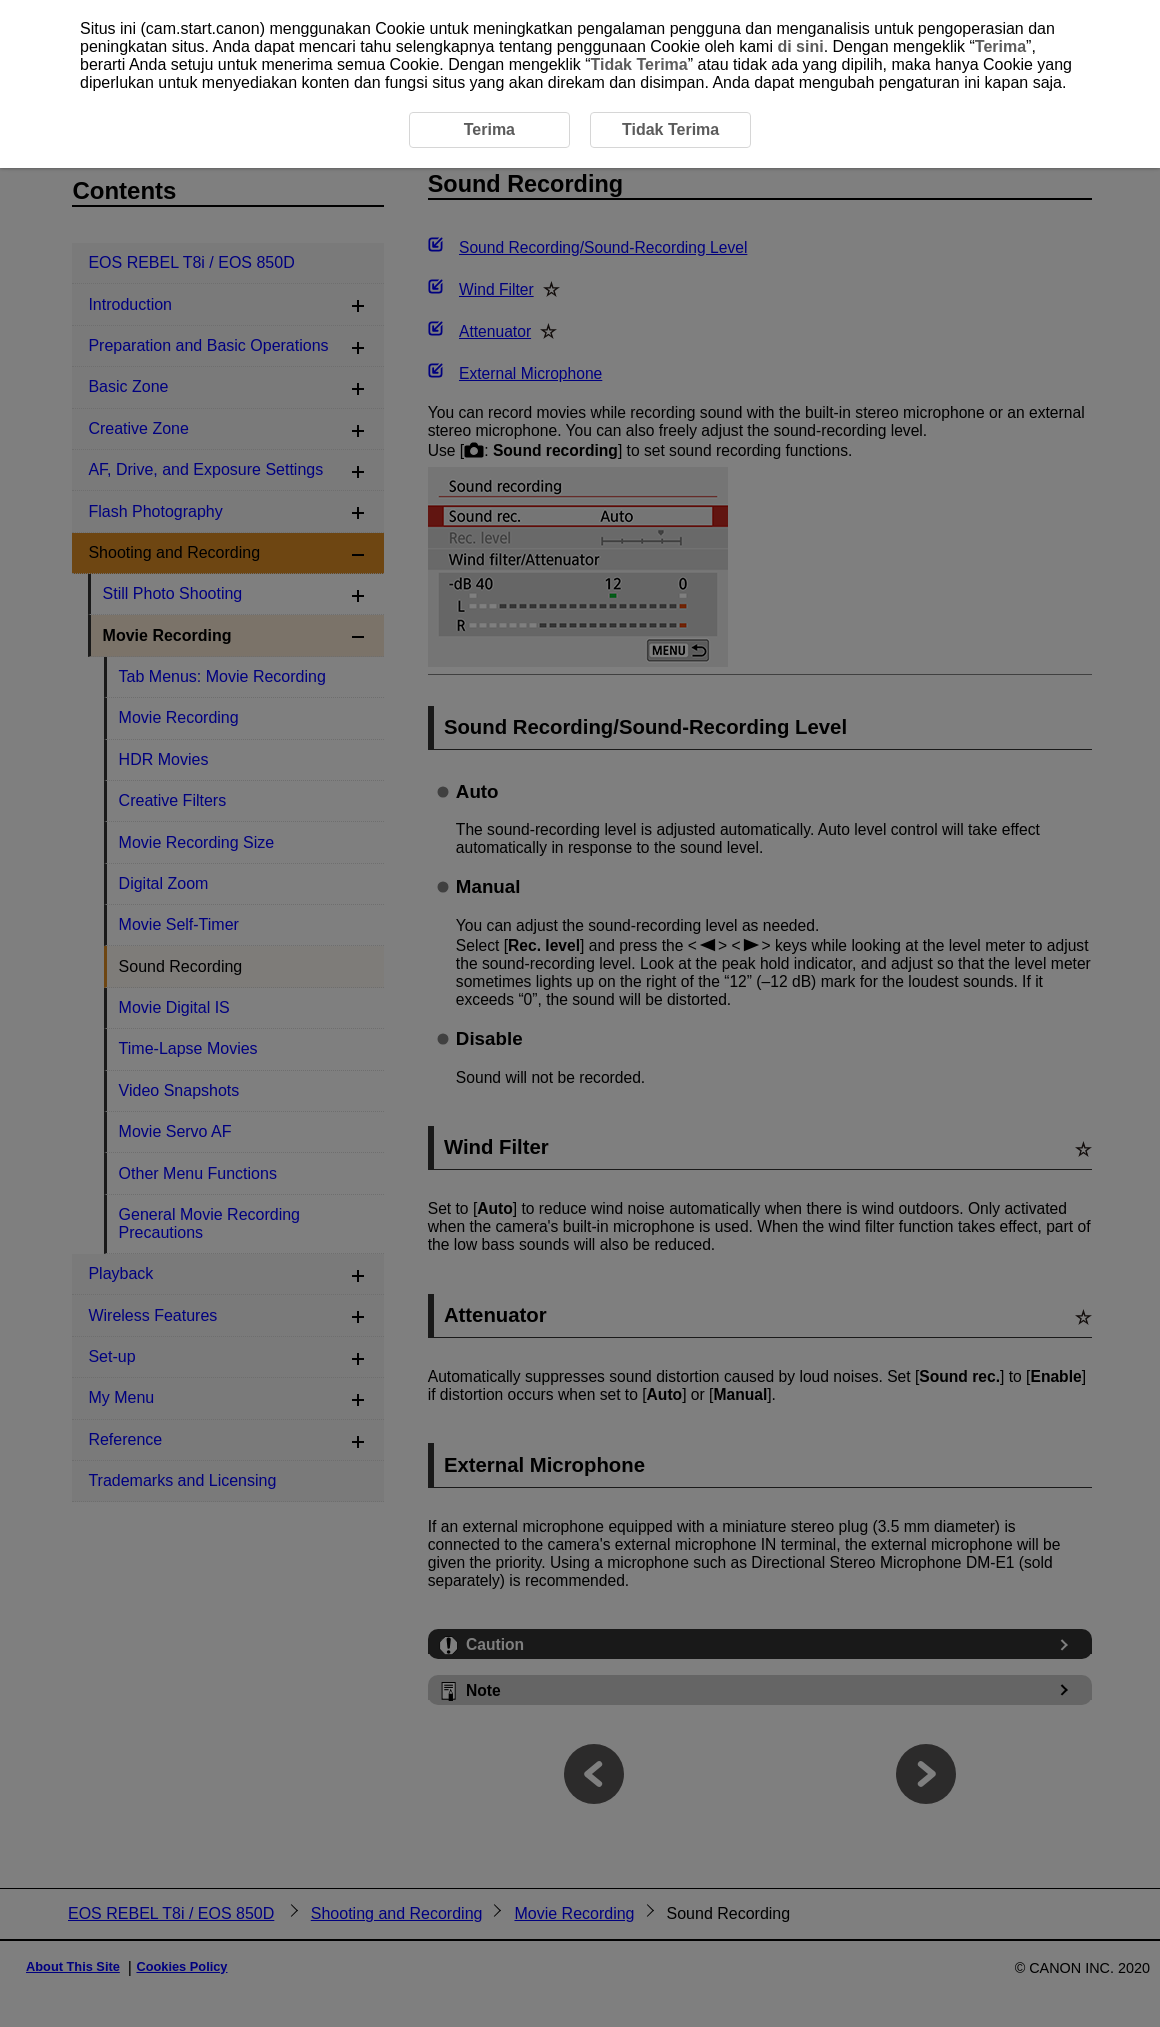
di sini (800, 46)
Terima (1000, 46)
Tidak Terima (639, 64)
